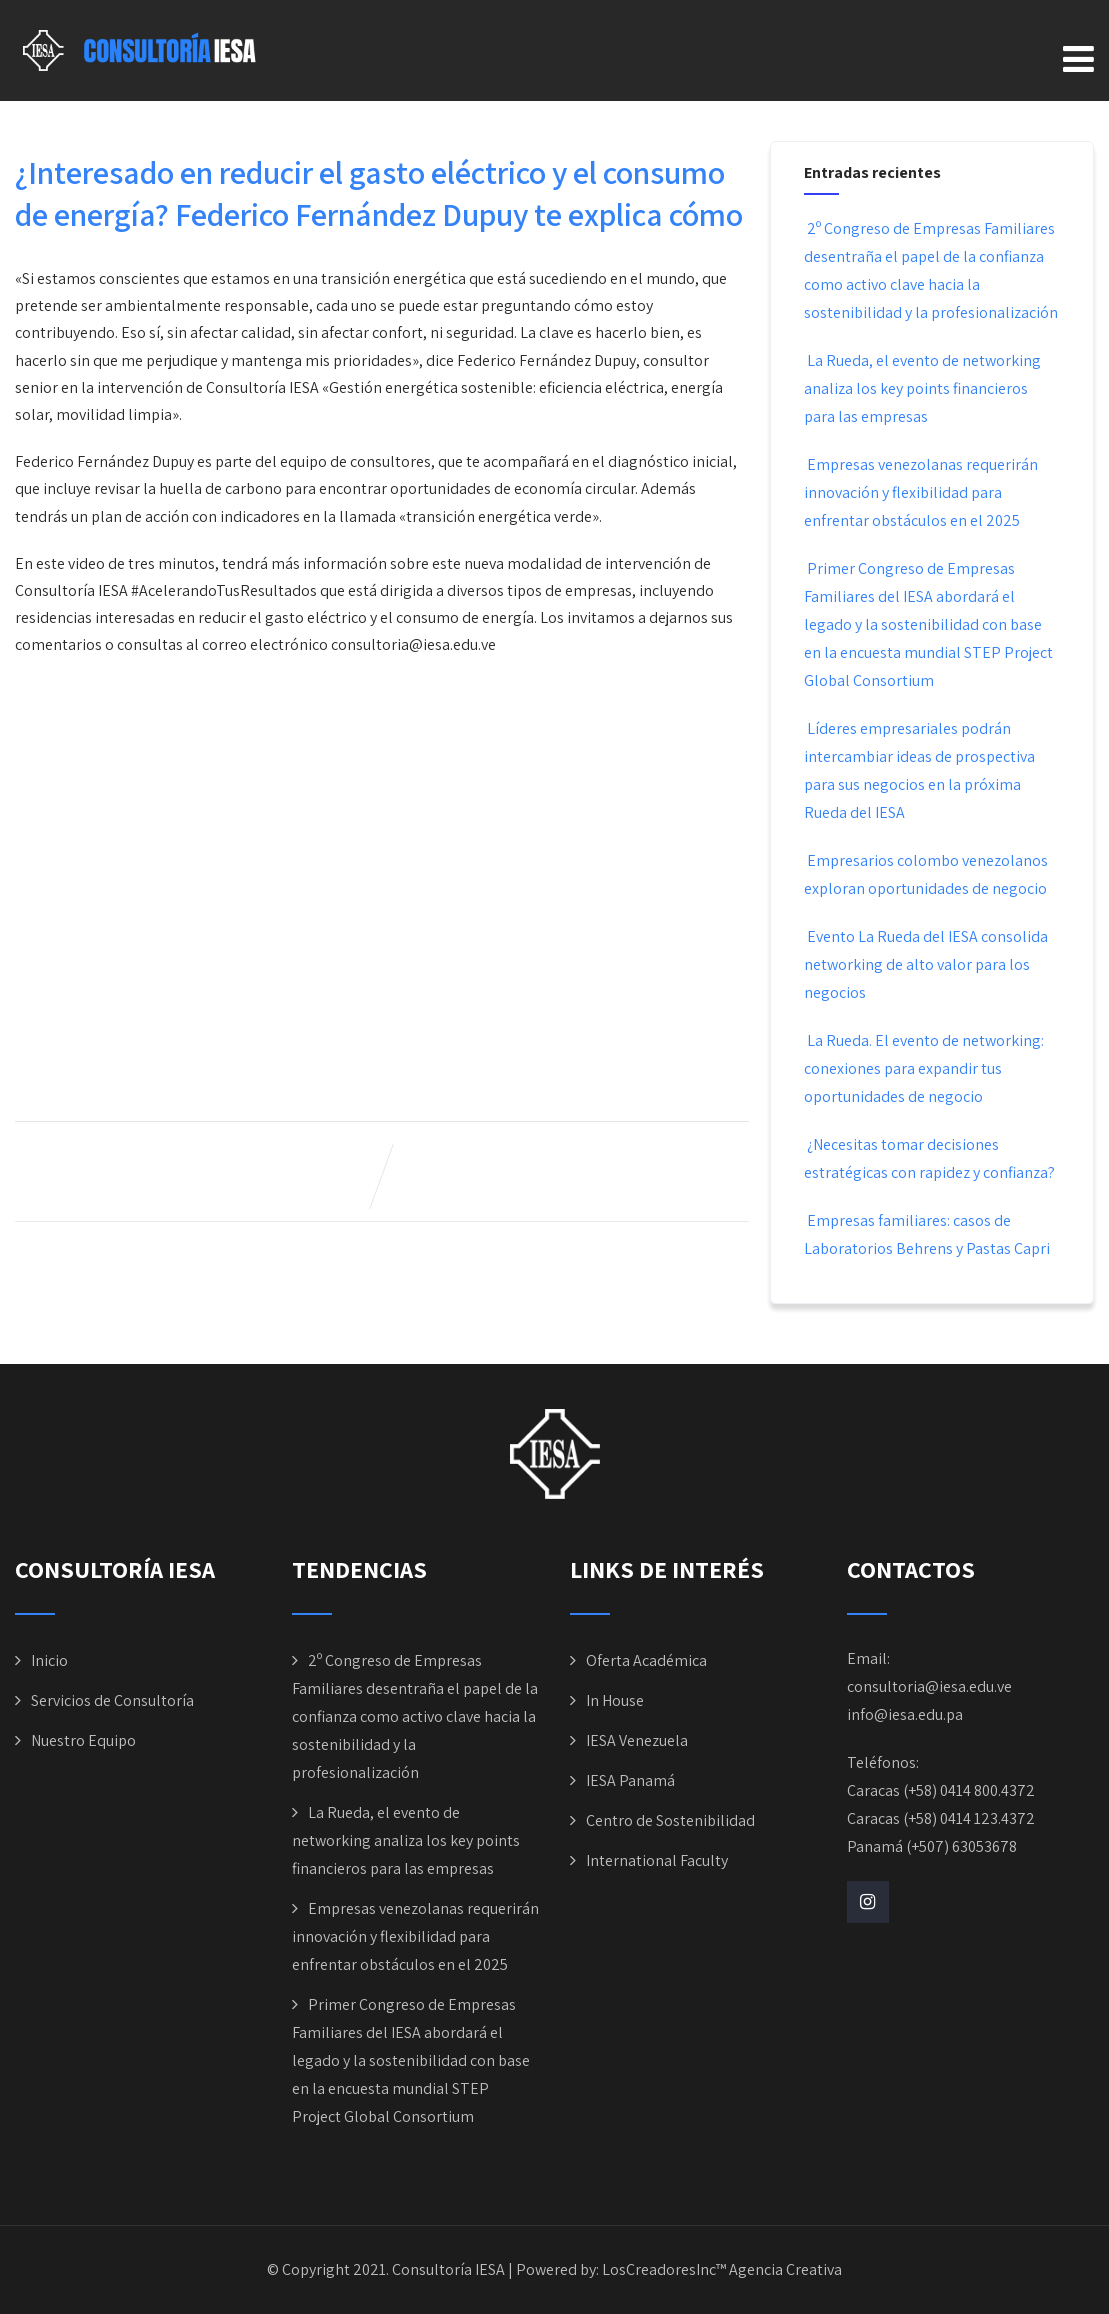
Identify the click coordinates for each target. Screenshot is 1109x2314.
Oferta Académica (646, 1660)
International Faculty (657, 1860)
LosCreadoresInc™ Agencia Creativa (722, 2269)
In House (615, 1700)
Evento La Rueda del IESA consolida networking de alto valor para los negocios (926, 964)
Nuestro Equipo (83, 1740)
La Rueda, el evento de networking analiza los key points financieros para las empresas (922, 388)
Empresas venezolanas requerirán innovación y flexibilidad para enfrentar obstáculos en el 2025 (921, 492)
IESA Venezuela (637, 1740)
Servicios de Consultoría (112, 1700)
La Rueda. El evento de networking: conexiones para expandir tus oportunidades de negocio (924, 1068)
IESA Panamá (630, 1780)
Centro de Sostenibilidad (670, 1820)
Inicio (49, 1660)
